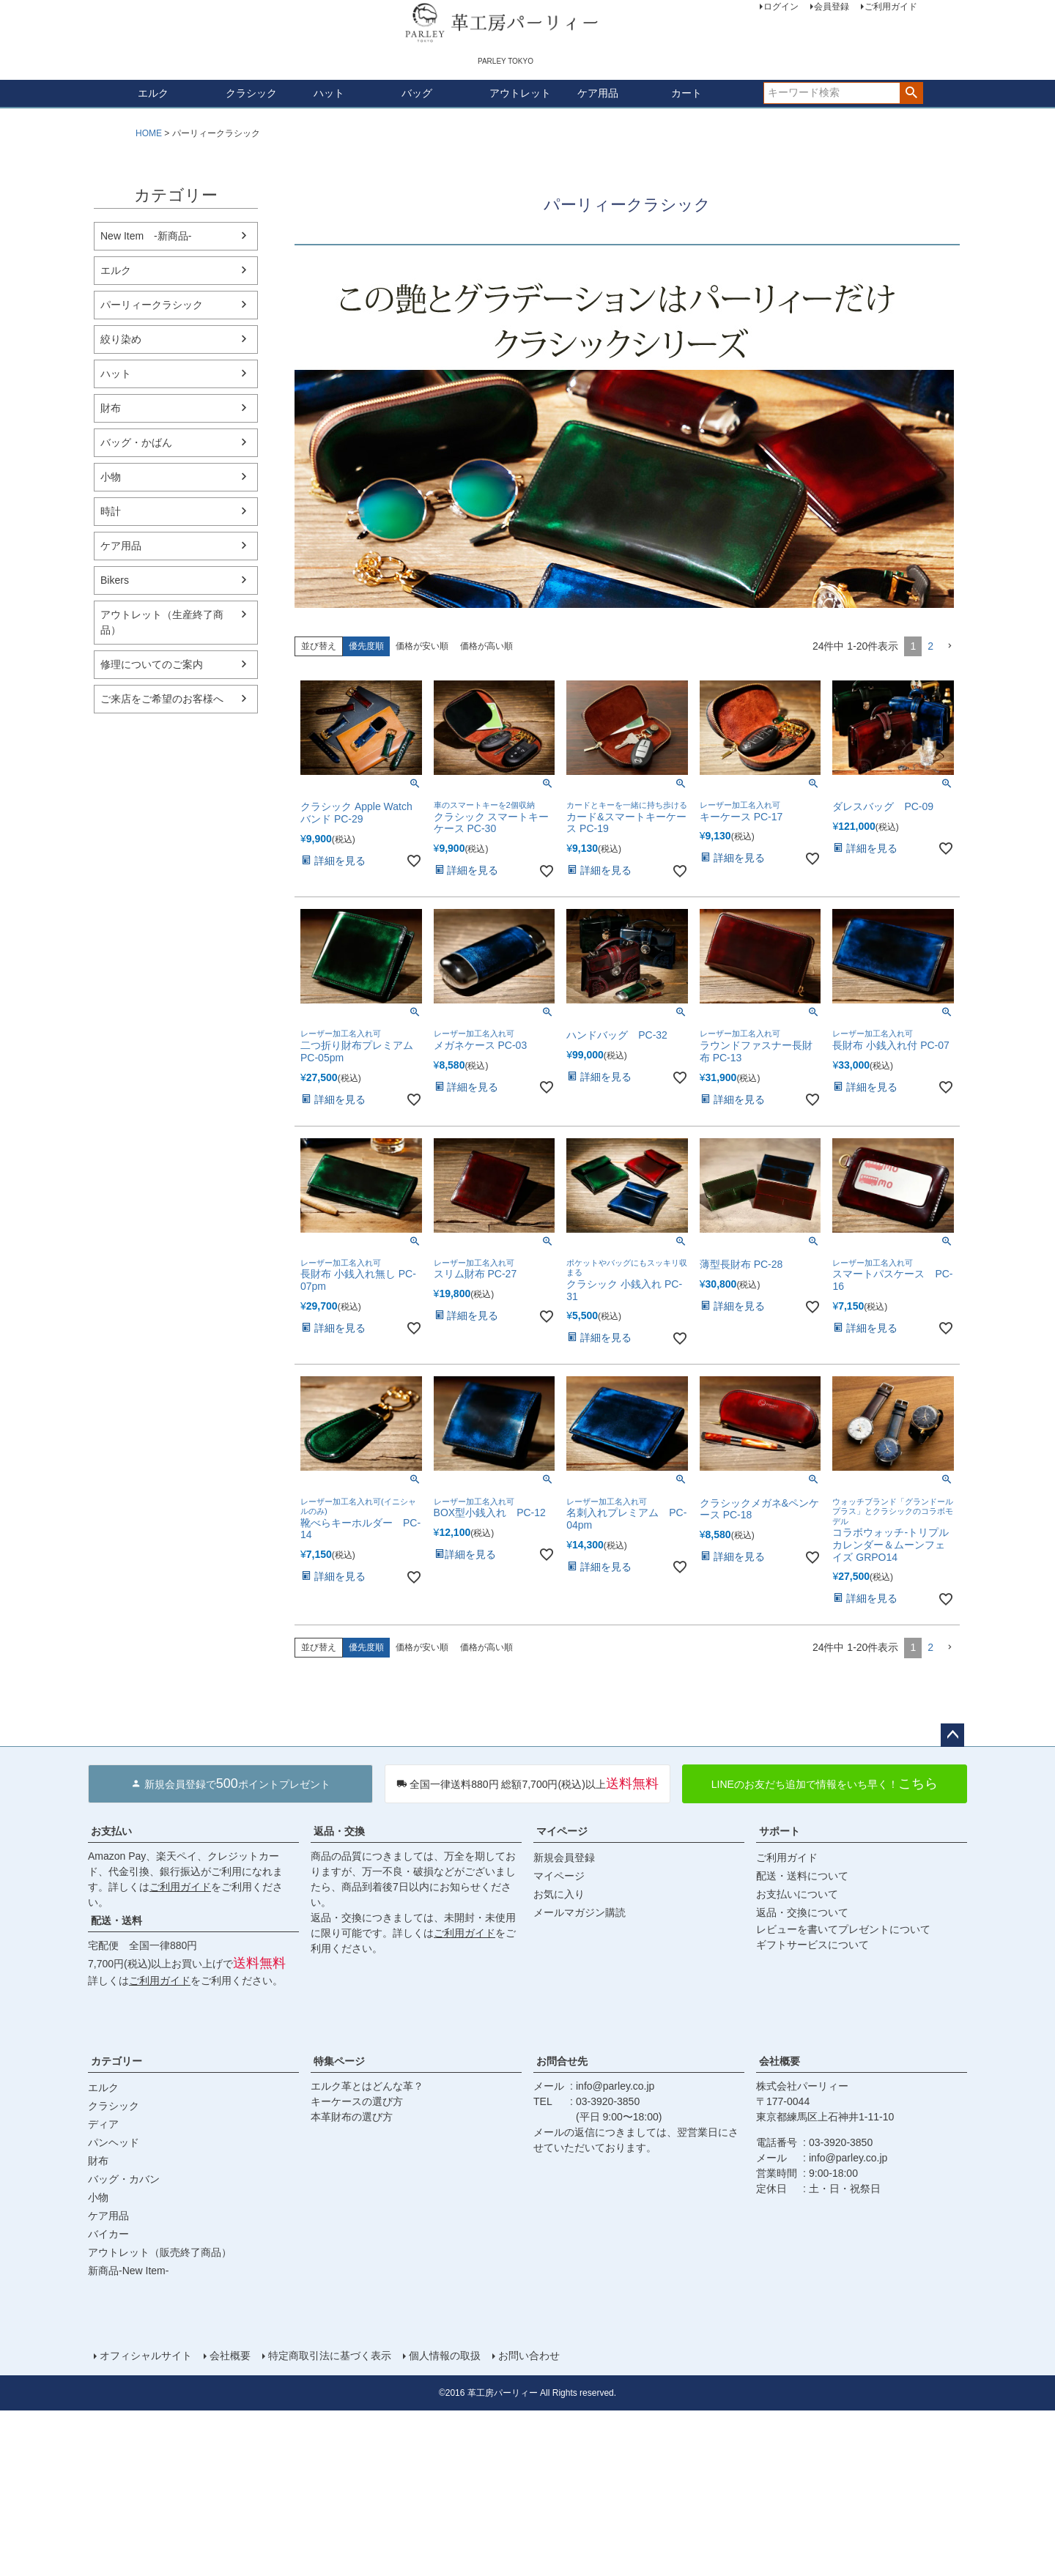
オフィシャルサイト (146, 2355)
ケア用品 (597, 93)
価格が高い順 (486, 646)
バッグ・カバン (124, 2179)
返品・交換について (802, 1912)
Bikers (114, 580)
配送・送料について (802, 1876)
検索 (911, 93)
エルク (153, 93)
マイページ (562, 1831)
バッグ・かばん (136, 442)
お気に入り (559, 1894)
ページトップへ (952, 1735)
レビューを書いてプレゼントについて (843, 1929)
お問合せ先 (562, 2061)
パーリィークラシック (151, 305)
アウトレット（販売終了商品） (160, 2252)
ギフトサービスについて (812, 1944)
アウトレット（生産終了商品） (161, 622)
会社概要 (779, 2061)
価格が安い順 (422, 646)
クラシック (251, 93)
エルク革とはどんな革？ (367, 2086)
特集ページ (339, 2061)
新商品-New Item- (128, 2270)
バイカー (108, 2234)
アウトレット (520, 93)
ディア (103, 2124)
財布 (110, 408)
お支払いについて (797, 1894)
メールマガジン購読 (579, 1912)
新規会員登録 (564, 1857)
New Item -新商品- (145, 236)
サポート (779, 1831)
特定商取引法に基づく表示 (329, 2355)
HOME (149, 133)
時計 (110, 511)
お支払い (111, 1831)
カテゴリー (116, 2061)
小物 (110, 477)
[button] (949, 646)
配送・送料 (116, 1920)
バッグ (416, 93)
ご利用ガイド (180, 1887)
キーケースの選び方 (357, 2101)
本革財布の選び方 (352, 2117)
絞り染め (120, 339)
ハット (329, 93)
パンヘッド (113, 2142)
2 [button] (930, 646)
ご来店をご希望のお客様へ (161, 699)
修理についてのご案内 (151, 664)
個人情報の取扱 (445, 2355)
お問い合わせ (529, 2355)
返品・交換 (339, 1831)
